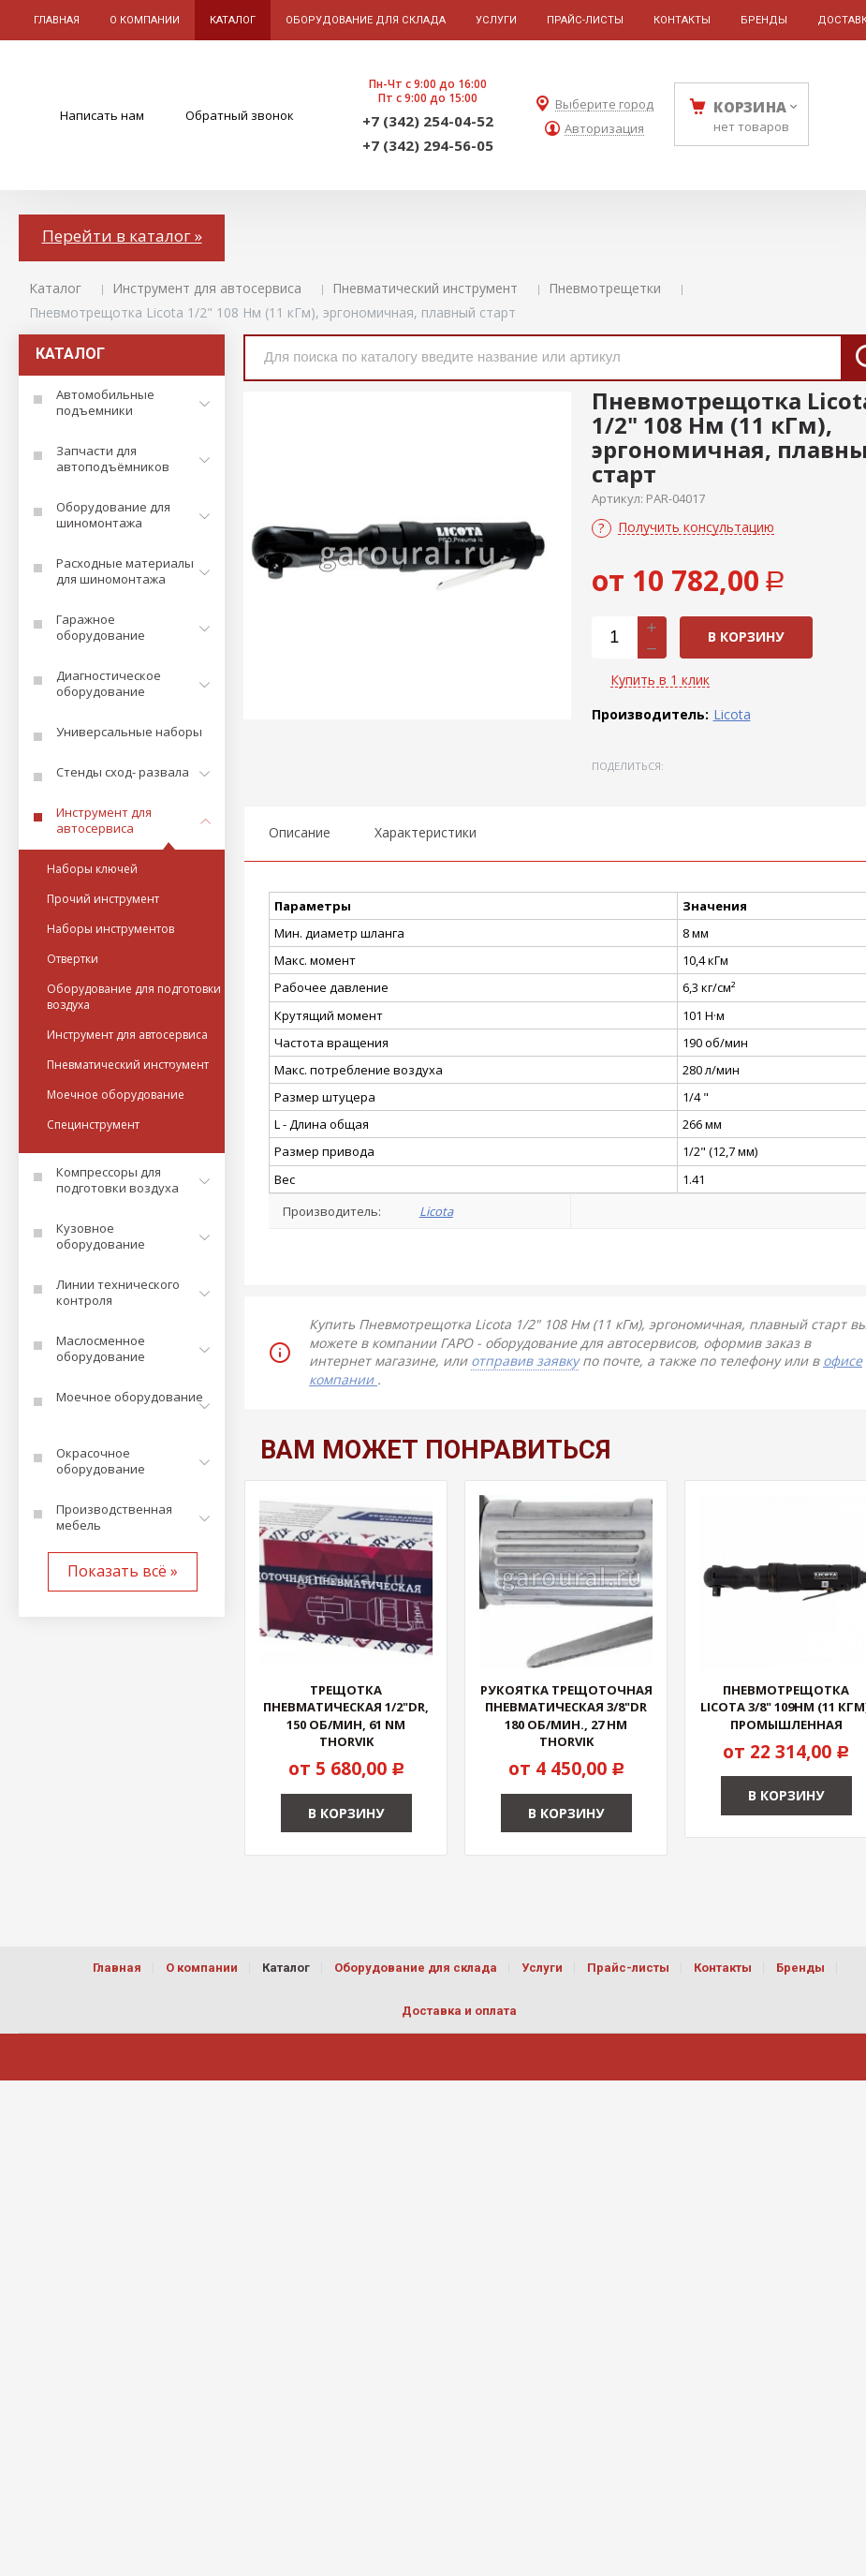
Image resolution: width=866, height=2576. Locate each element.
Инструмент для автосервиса (206, 288)
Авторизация (604, 129)
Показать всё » (122, 1571)
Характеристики (425, 832)
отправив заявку (525, 1360)
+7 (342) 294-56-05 (427, 145)
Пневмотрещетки (605, 288)
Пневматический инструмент (425, 288)
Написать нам (102, 115)
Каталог (55, 288)
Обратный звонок (239, 115)
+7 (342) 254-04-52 (427, 120)
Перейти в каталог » (122, 235)
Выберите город (604, 104)
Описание (299, 832)
